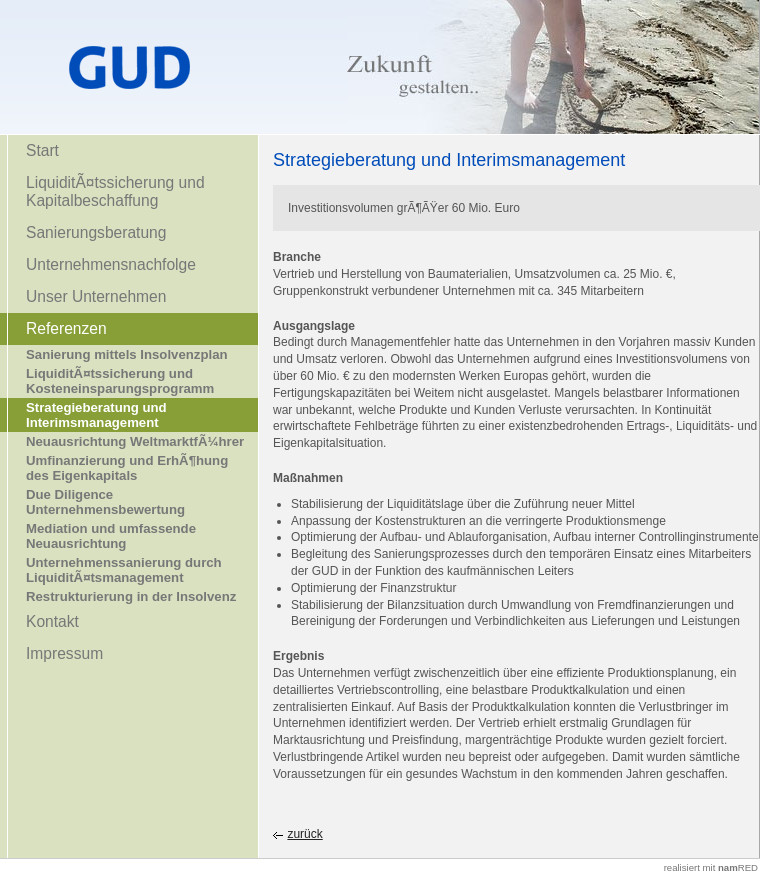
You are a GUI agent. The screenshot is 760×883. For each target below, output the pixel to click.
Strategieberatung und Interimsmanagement (96, 415)
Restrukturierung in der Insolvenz (131, 596)
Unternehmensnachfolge (111, 264)
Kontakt (52, 621)
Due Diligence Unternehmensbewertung (105, 502)
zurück (304, 834)
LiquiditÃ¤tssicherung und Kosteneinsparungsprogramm (120, 381)
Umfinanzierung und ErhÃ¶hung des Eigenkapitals (127, 468)
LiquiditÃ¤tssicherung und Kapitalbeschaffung (115, 191)
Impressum (64, 653)
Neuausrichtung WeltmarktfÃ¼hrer (135, 441)
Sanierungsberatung (96, 232)
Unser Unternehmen (96, 296)
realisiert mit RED (711, 867)
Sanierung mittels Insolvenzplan (127, 354)
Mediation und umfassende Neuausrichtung (111, 536)
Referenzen (66, 328)
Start (42, 150)
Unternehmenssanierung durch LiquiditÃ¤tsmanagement (124, 570)
